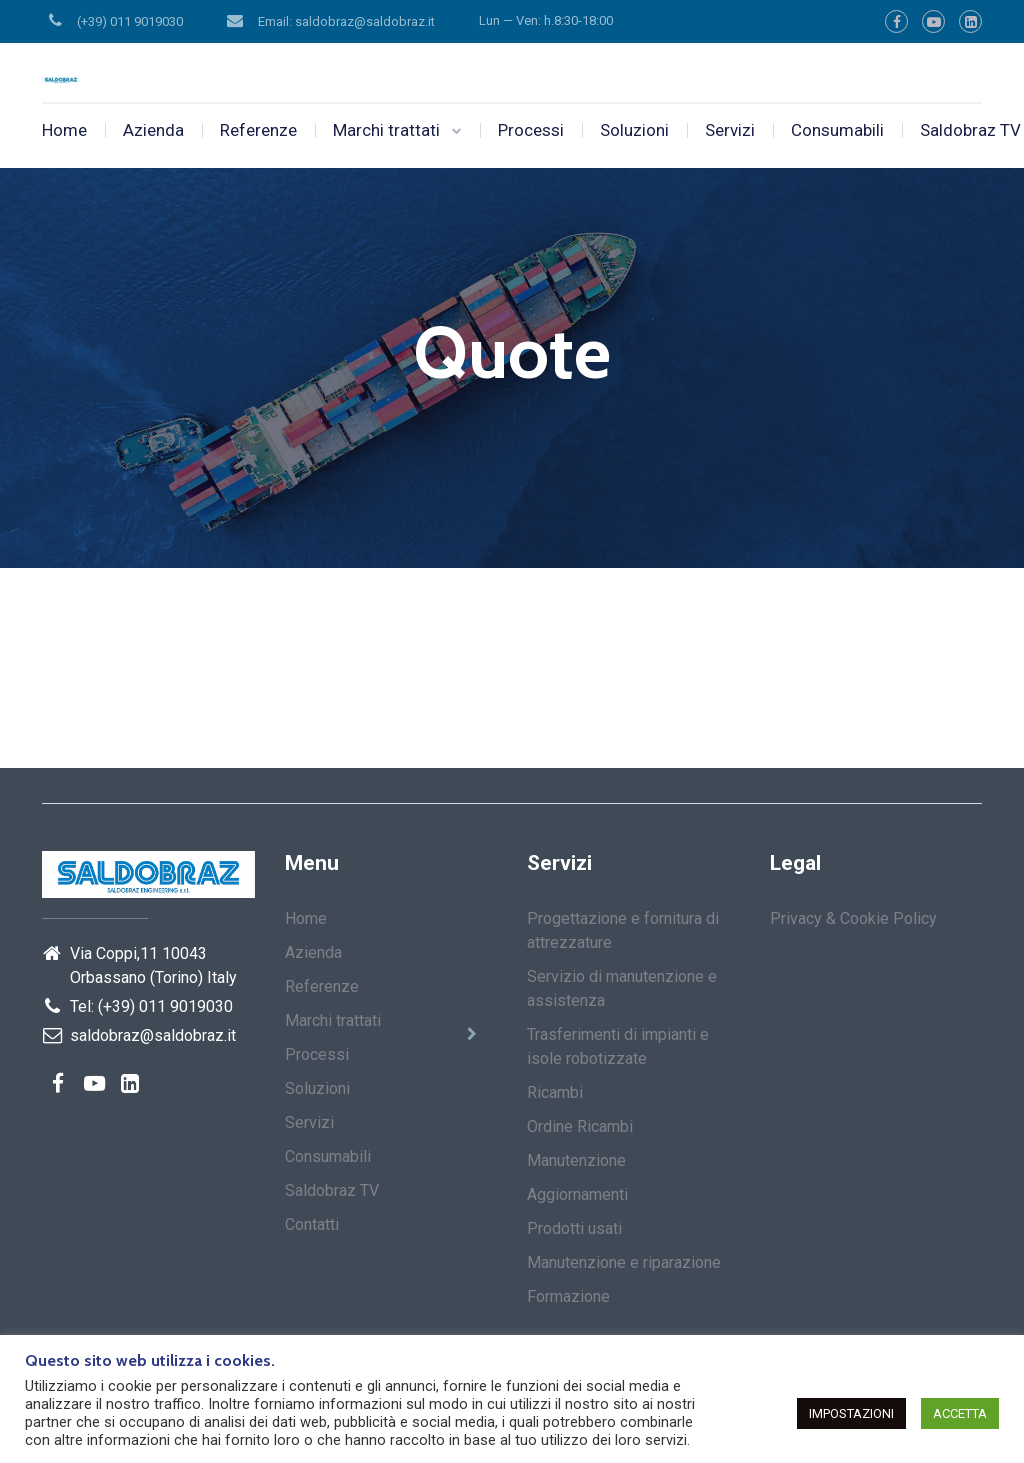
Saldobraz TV (332, 1190)
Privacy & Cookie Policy (853, 918)
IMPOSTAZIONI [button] (851, 1413)
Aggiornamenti (577, 1194)
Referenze (258, 130)
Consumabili (837, 130)
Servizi (730, 130)
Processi (531, 130)
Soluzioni (634, 130)
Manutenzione (576, 1160)
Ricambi (555, 1092)
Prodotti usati (574, 1228)
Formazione (568, 1296)
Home (64, 130)
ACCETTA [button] (960, 1413)
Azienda (153, 130)
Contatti (312, 1224)
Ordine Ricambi (580, 1126)
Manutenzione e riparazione (624, 1262)
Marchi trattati (386, 130)
